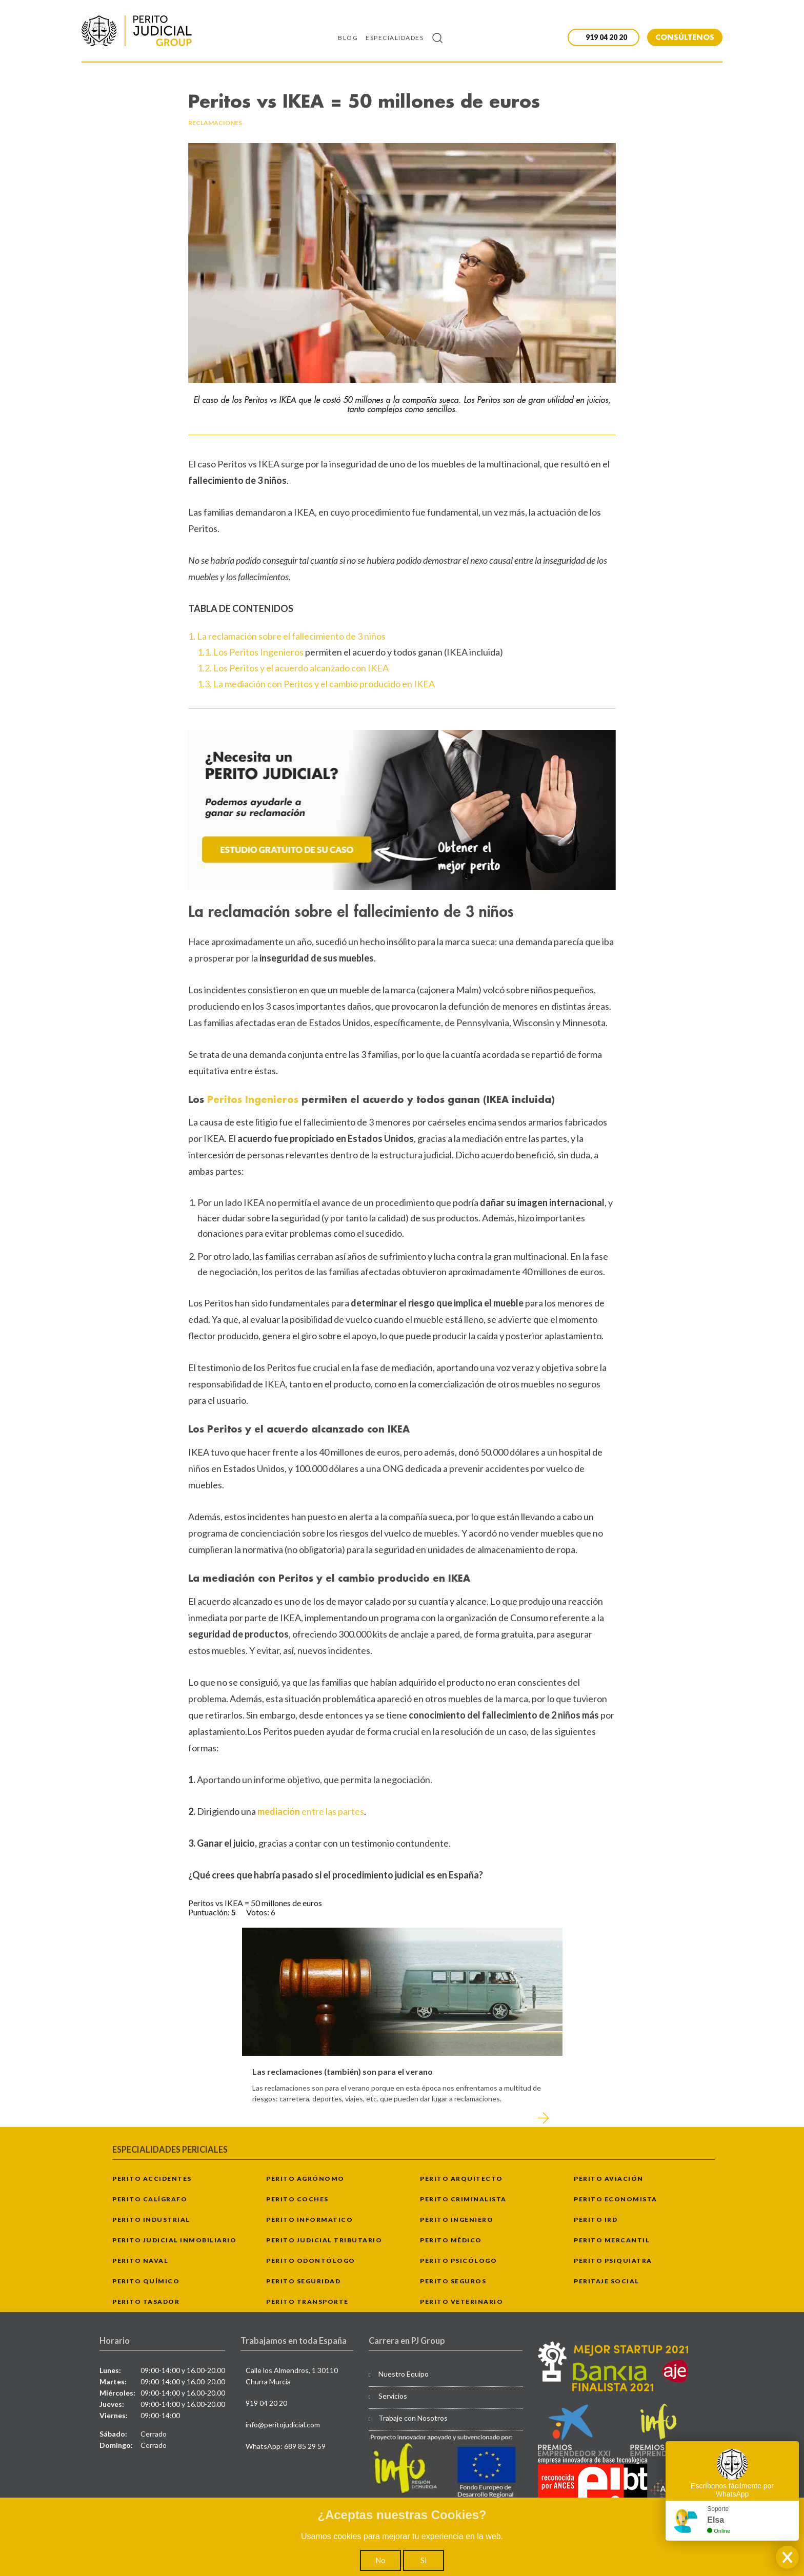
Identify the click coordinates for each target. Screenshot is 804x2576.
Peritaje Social (606, 2281)
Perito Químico (145, 2281)
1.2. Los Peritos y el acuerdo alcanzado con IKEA (293, 667)
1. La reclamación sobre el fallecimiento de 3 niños (287, 636)
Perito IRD (595, 2219)
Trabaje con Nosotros (413, 2418)
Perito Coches (297, 2199)
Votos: (258, 1912)
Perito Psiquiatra (613, 2260)
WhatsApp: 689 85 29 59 (286, 2446)
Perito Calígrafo (149, 2199)
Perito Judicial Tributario (324, 2240)
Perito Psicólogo (458, 2260)
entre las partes (310, 1811)
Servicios (392, 2395)
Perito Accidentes (152, 2178)
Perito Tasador (145, 2301)
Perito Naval (140, 2260)
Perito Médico (451, 2240)
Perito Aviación (609, 2178)
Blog (348, 38)
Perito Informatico (309, 2219)
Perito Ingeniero (456, 2219)
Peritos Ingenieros (266, 652)
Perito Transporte (307, 2301)
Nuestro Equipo (403, 2373)
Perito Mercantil (612, 2240)
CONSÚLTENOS (684, 37)
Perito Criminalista (463, 2199)
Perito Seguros (453, 2281)
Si (423, 2560)
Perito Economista (615, 2199)
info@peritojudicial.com (283, 2424)
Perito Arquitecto (461, 2178)
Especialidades (395, 38)
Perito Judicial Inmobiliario (174, 2240)
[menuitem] (352, 37)
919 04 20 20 (266, 2403)
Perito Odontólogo (310, 2260)
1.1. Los (213, 652)
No (380, 2560)
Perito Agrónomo (305, 2178)
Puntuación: (209, 1912)
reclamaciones (215, 123)
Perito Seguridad (303, 2281)
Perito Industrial (151, 2219)
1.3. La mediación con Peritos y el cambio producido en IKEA (316, 683)
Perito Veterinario (461, 2301)
